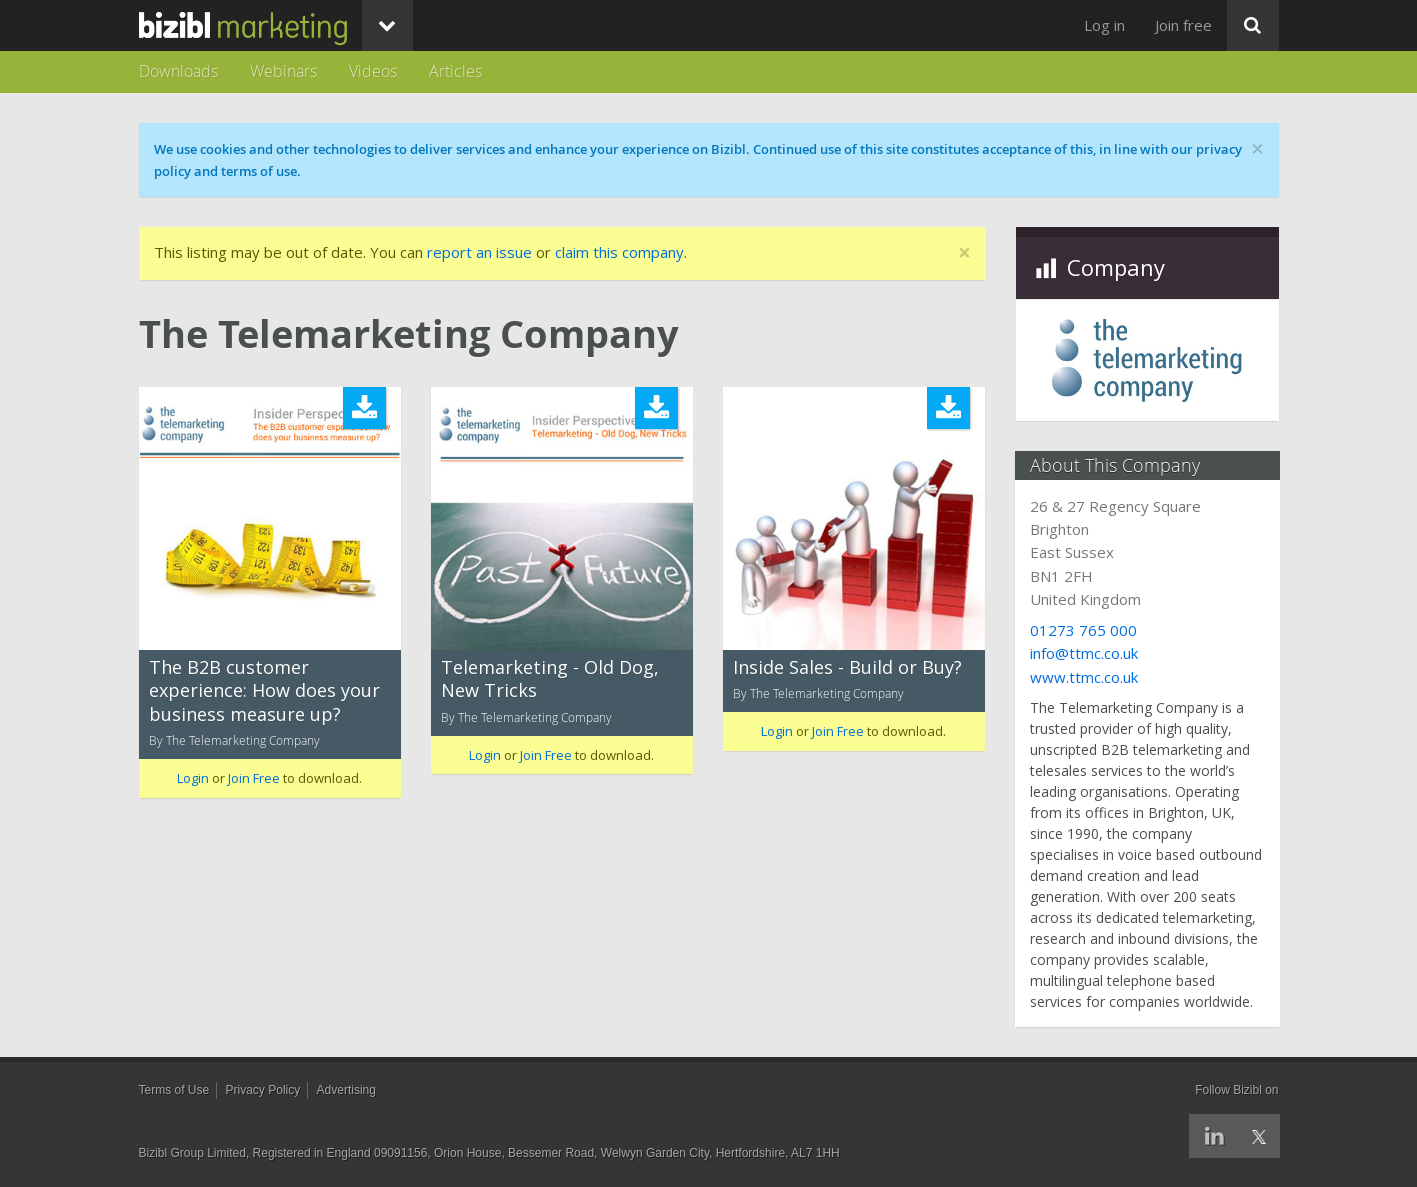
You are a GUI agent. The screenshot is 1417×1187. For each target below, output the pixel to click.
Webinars (283, 71)
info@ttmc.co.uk (1085, 653)
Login (193, 778)
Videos (373, 71)
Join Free (254, 778)
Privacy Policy (263, 1090)
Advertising (346, 1090)
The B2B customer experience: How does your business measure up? (264, 690)
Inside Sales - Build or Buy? (847, 667)
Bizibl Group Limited (192, 1153)
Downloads (178, 71)
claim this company (619, 252)
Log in (1104, 25)
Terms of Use (174, 1090)
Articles (455, 71)
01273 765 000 (1084, 630)
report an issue (479, 252)
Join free (1183, 25)
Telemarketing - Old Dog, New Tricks (550, 678)
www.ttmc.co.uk (1085, 677)
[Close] (964, 253)
